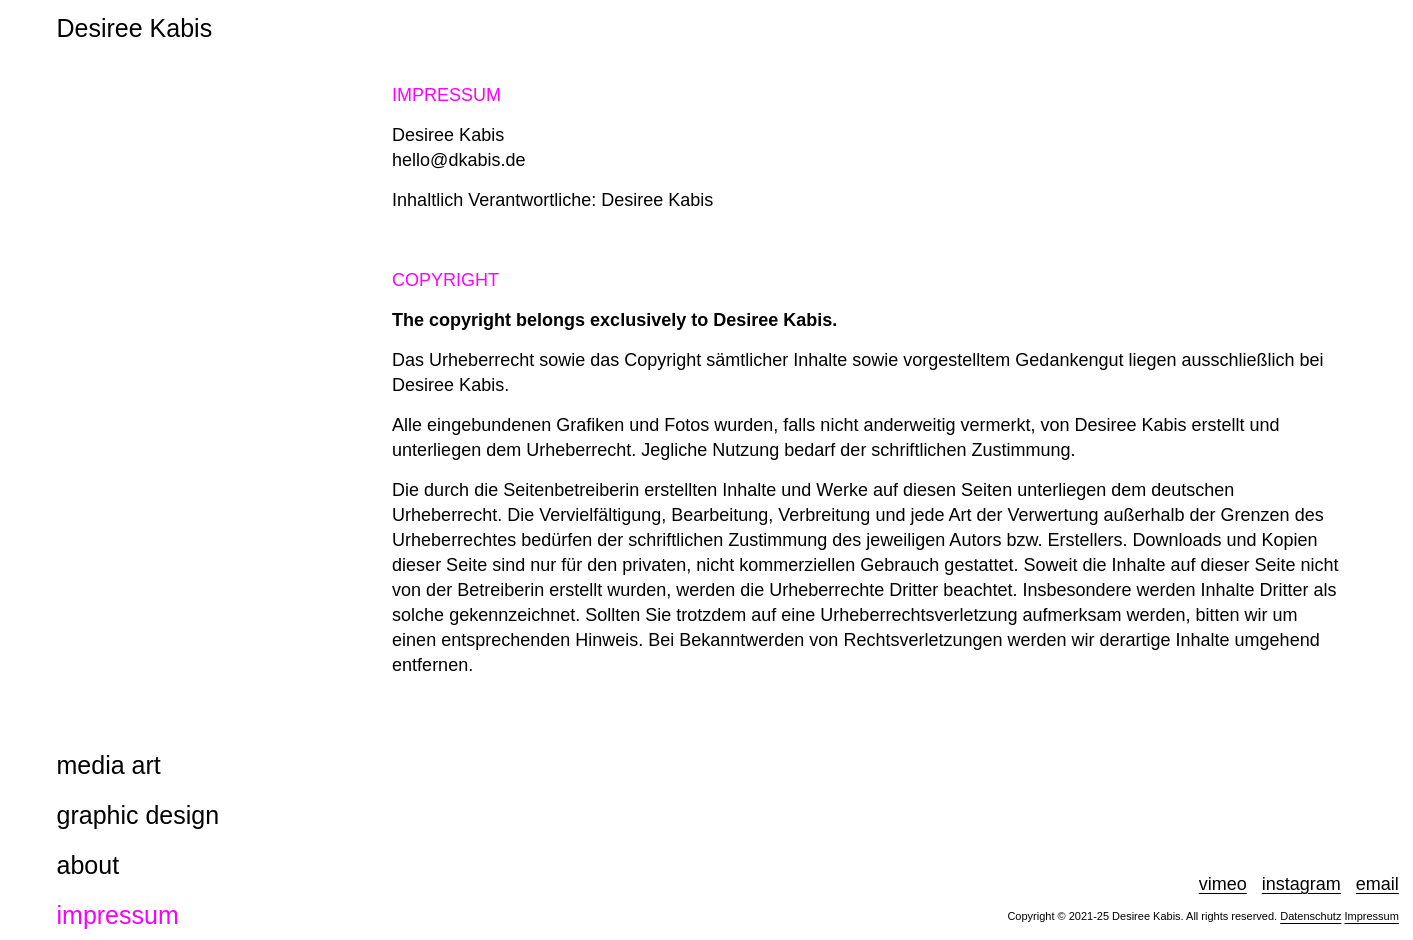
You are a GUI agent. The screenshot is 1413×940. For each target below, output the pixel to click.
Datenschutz (1310, 916)
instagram (1301, 884)
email (1377, 884)
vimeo (1223, 884)
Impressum (1371, 916)
